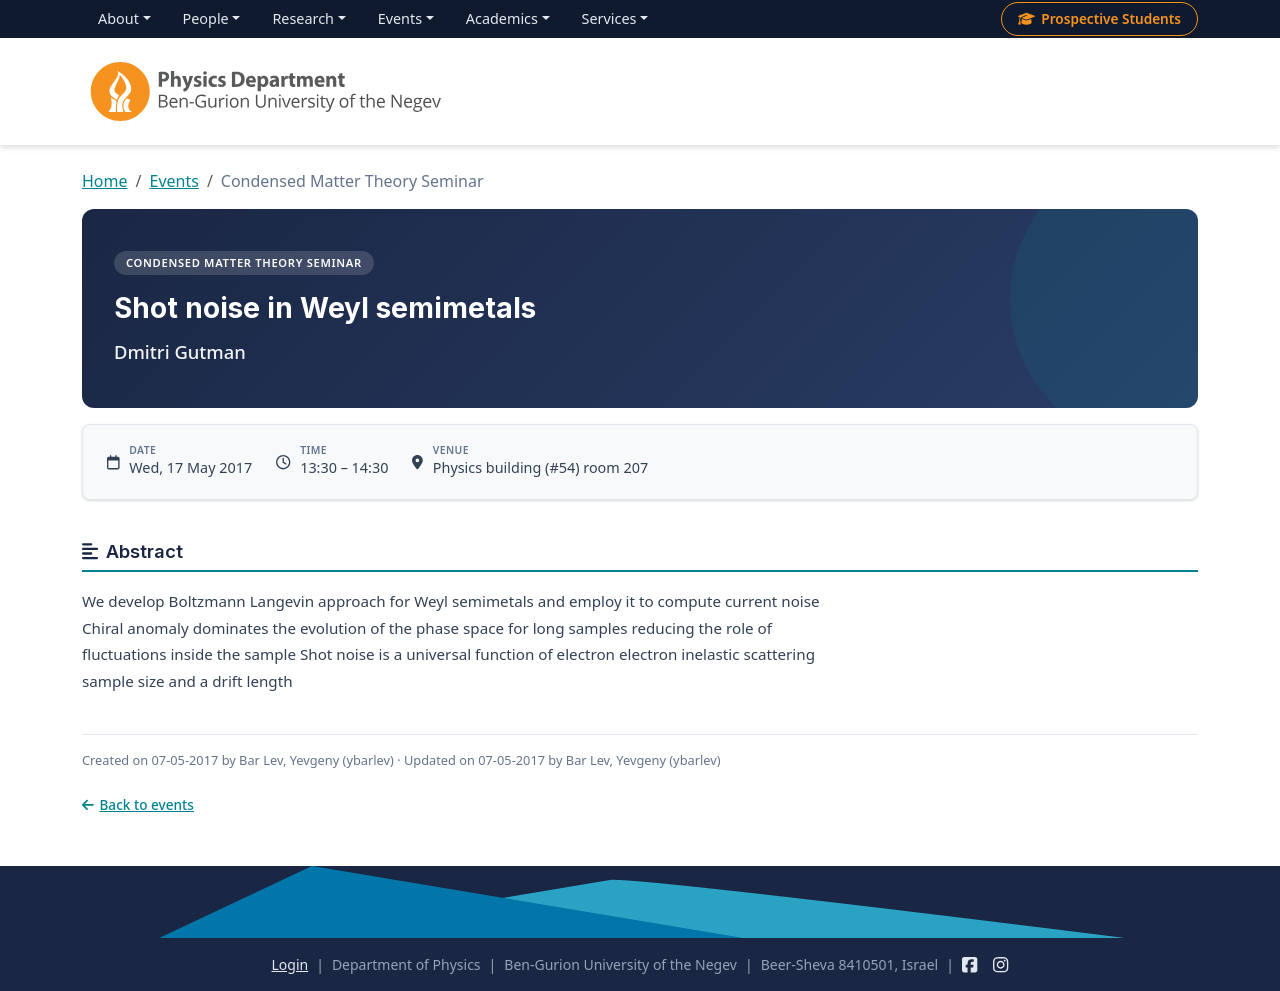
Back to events (138, 804)
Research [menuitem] (303, 18)
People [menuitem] (206, 18)
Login (289, 964)
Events (173, 181)
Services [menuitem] (609, 18)
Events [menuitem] (400, 18)
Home (105, 181)
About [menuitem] (118, 18)
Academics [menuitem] (502, 18)
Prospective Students (1099, 18)
